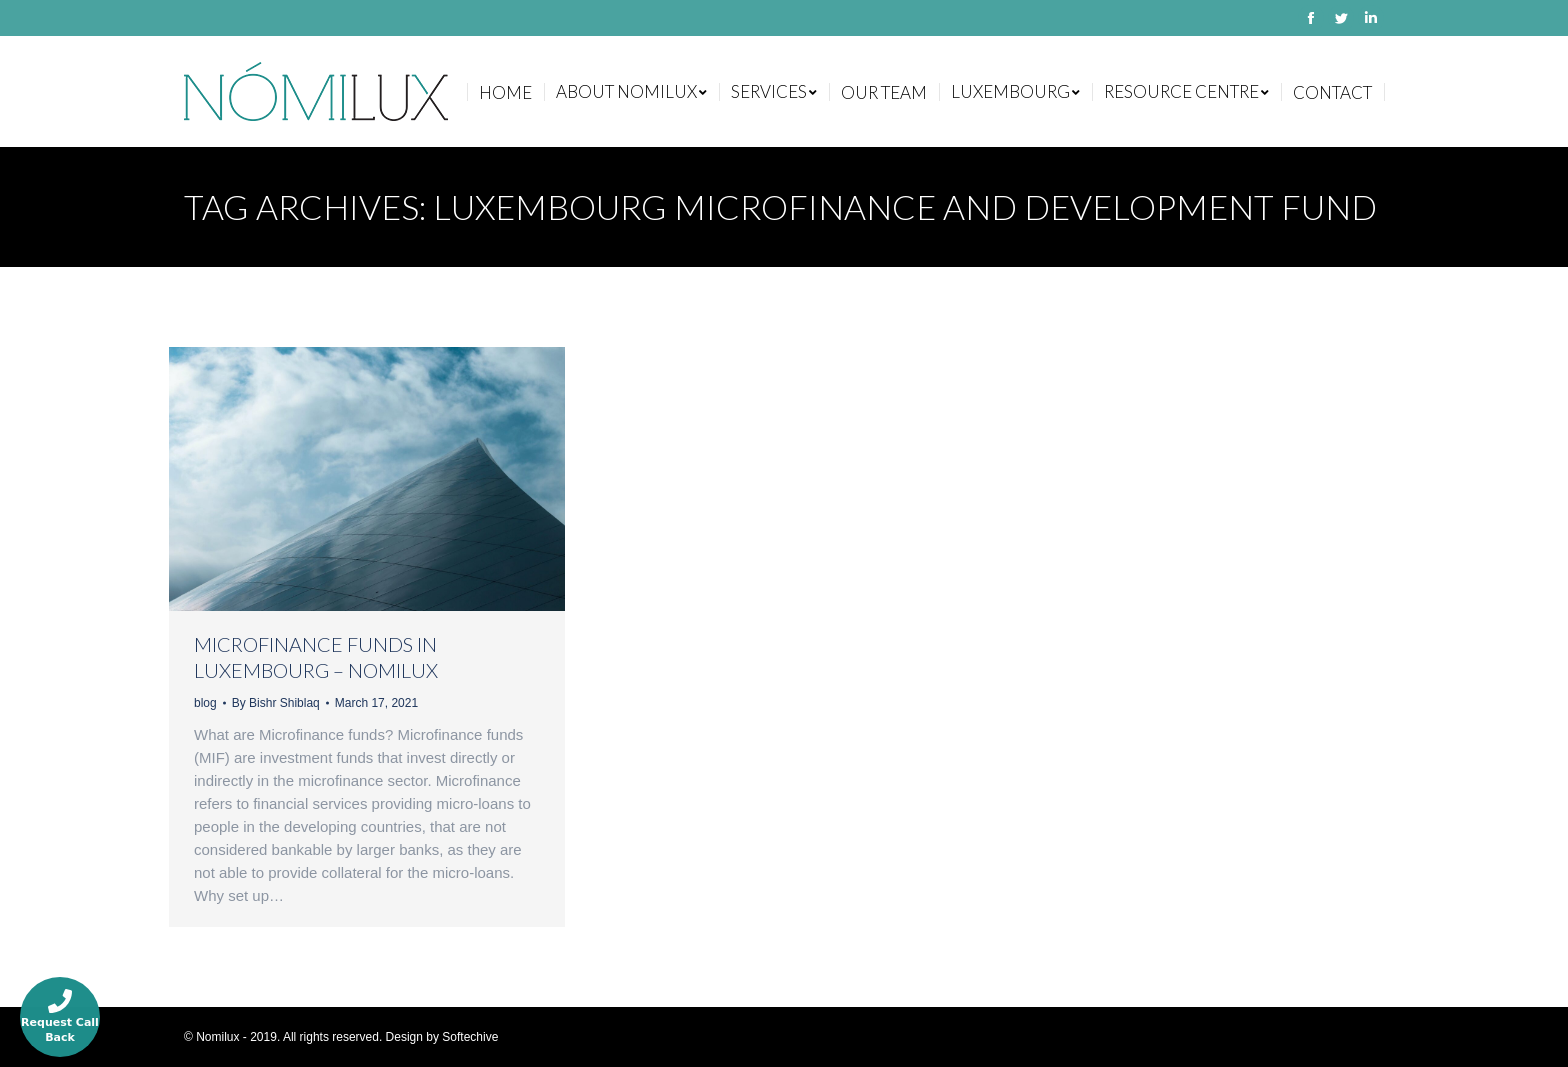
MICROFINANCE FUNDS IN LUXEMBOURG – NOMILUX (316, 657)
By (276, 703)
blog (205, 703)
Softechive (470, 1037)
